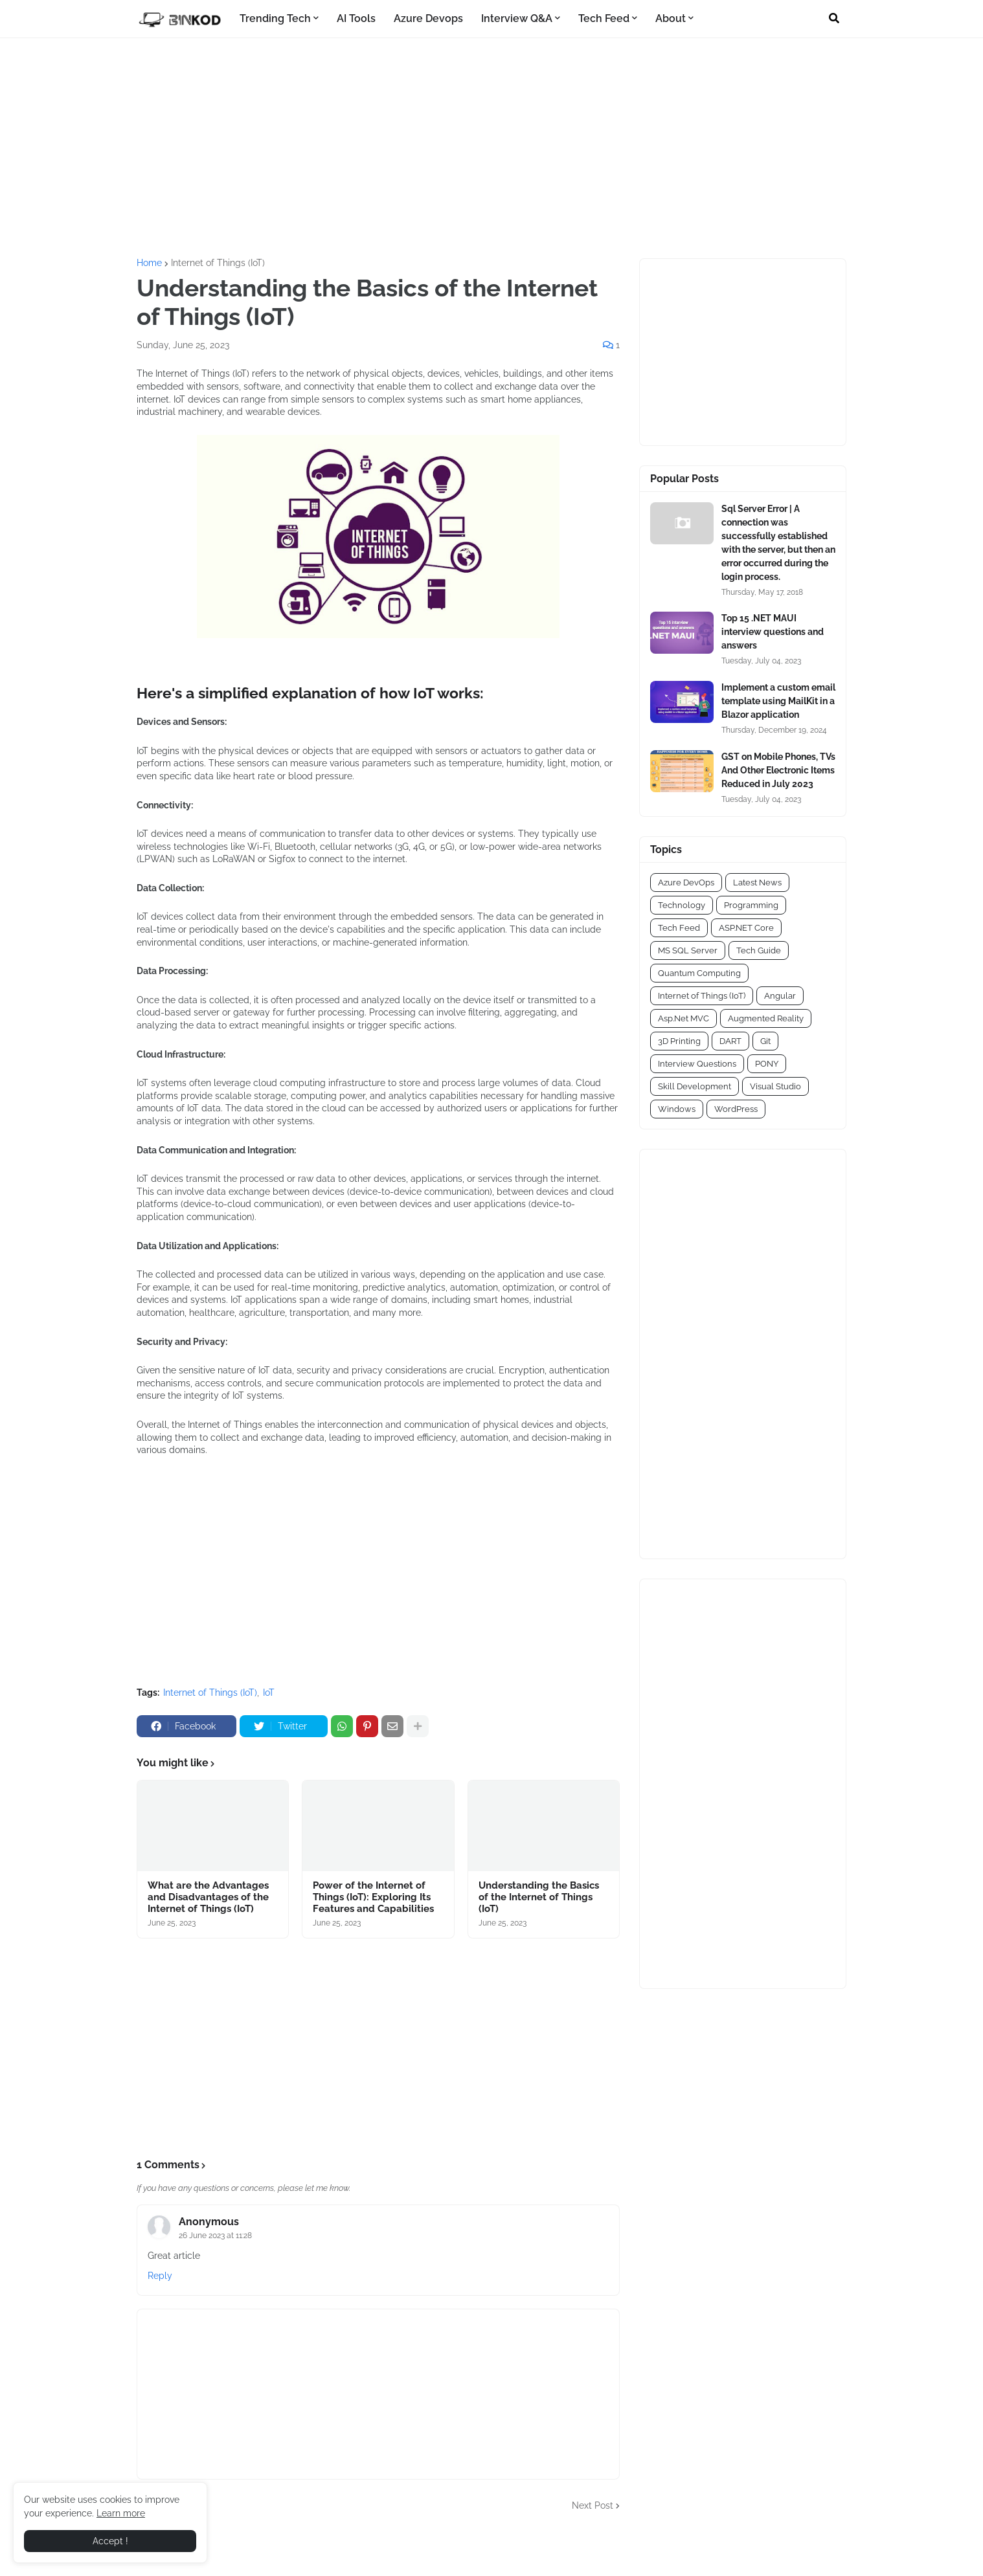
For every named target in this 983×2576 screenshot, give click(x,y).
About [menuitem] (670, 18)
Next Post (592, 2505)
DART (730, 1041)
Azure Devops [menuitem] (428, 18)
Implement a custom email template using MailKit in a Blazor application (778, 701)
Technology (681, 905)
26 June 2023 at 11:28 (215, 2235)
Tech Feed (679, 928)
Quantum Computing (699, 973)
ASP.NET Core (746, 928)
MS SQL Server (687, 950)
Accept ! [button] (110, 2541)
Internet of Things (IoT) (218, 262)
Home (149, 262)
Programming (751, 905)
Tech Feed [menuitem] (603, 18)
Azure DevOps (686, 882)
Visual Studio (775, 1086)
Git (765, 1041)
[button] (834, 18)
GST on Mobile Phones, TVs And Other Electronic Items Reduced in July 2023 (778, 770)
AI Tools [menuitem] (356, 18)
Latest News (757, 882)
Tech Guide (758, 950)
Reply (160, 2276)
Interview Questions (697, 1064)
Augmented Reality (766, 1018)
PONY (766, 1064)
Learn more (120, 2513)
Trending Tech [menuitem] (275, 18)
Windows (676, 1109)
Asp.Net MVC (683, 1018)
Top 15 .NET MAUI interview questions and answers (772, 631)
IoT (269, 1692)
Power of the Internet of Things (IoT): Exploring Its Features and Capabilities (373, 1897)
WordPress (736, 1109)
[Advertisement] (491, 148)
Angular (780, 996)
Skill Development (694, 1086)
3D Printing (679, 1041)
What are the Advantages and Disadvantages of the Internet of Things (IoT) (208, 1897)
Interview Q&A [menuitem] (516, 18)
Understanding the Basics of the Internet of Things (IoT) (539, 1897)
